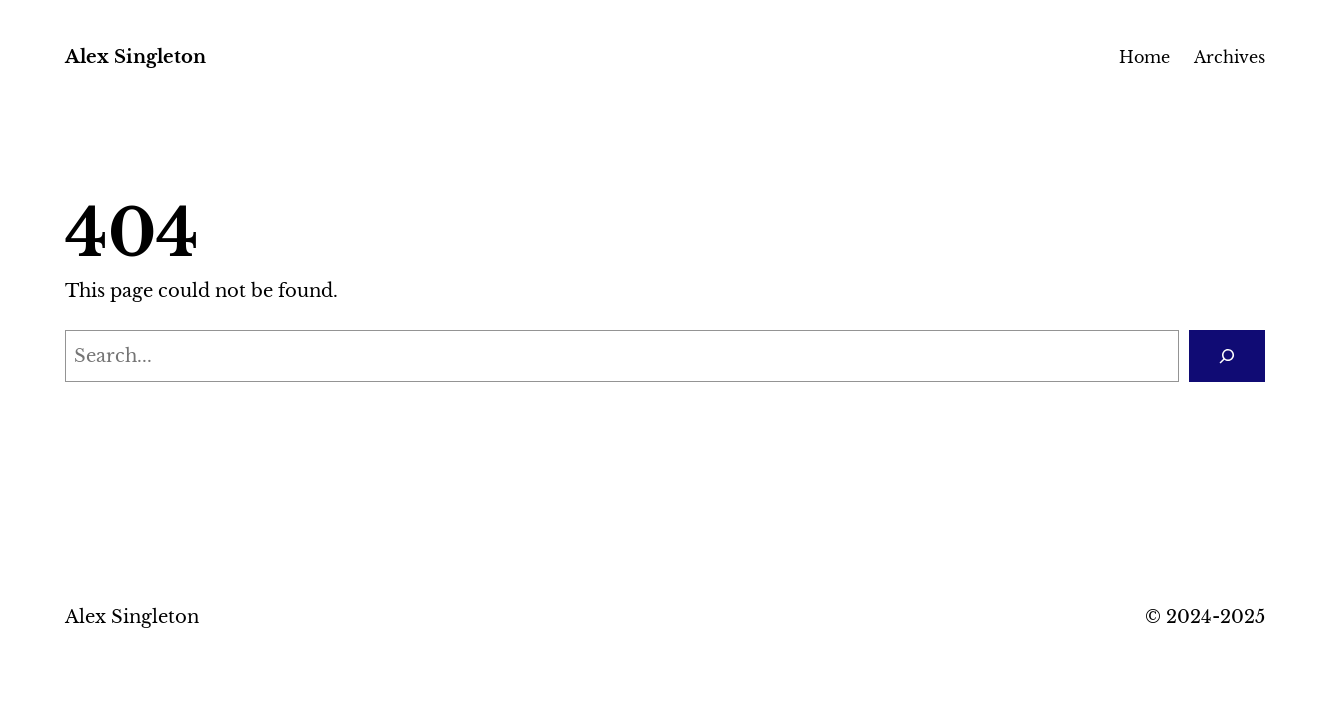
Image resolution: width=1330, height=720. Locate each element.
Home (1144, 57)
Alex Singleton (135, 57)
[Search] (1227, 356)
